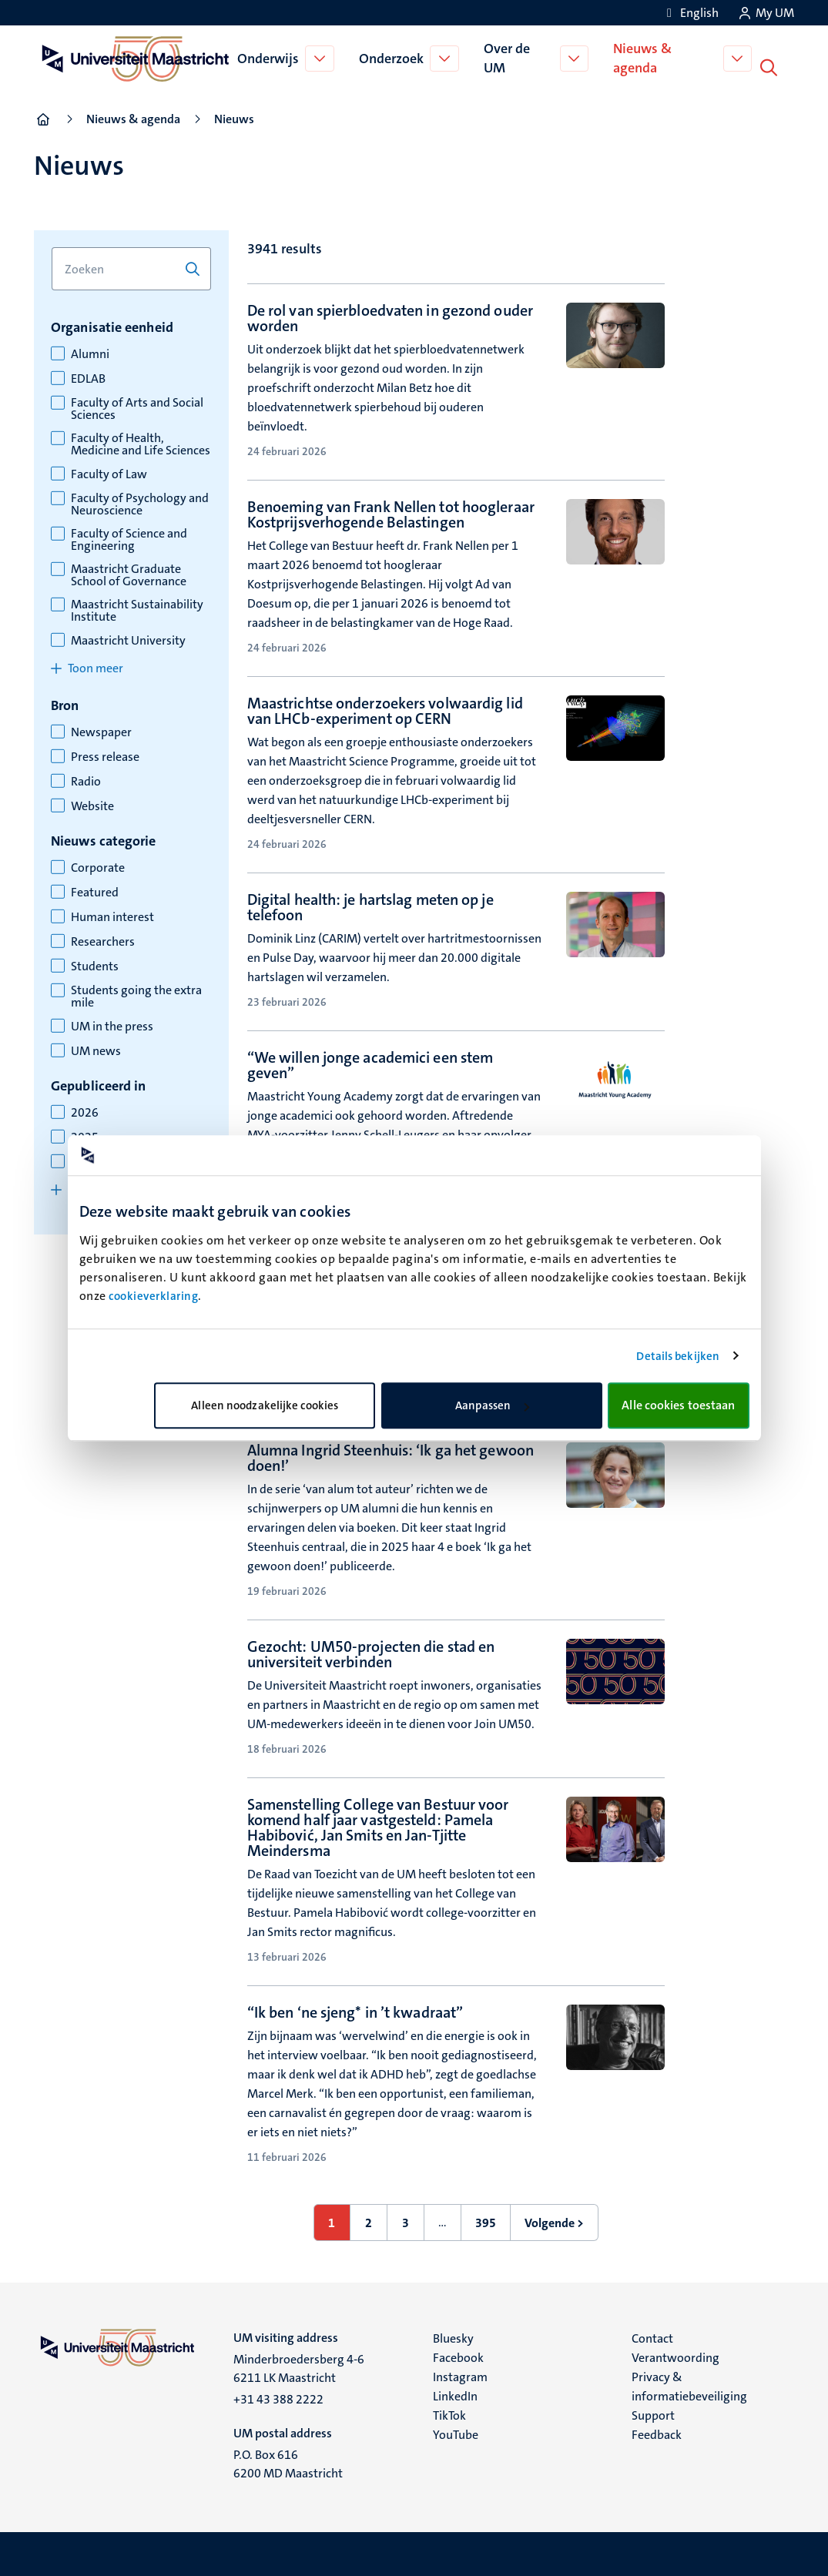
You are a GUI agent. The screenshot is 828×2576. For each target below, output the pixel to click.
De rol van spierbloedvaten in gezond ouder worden (390, 315)
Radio (86, 778)
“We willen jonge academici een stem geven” (370, 1062)
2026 (85, 1110)
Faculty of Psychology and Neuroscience (140, 501)
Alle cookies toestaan (678, 1405)
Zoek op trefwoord (51, 244)
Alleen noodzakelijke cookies (264, 1405)
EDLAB (88, 376)
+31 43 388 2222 (278, 2396)
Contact (652, 2335)
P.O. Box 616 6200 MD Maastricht (288, 2461)
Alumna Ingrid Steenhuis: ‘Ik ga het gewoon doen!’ (390, 1454)
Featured (95, 889)
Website (92, 803)
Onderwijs (269, 57)
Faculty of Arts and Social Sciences (137, 406)
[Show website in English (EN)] (690, 12)
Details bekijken (677, 1356)
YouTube (455, 2432)
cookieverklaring (153, 1296)
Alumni (90, 351)
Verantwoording (675, 2355)
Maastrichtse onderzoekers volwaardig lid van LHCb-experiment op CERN (385, 707)
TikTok (449, 2412)
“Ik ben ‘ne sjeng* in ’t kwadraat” (355, 2009)
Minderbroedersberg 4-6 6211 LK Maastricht (298, 2365)
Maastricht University (128, 637)
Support (653, 2412)
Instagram (460, 2374)
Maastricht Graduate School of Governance (128, 572)
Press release (105, 754)
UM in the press (112, 1023)
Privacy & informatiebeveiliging (689, 2383)
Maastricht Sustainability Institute (137, 607)
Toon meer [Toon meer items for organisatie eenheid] (95, 665)
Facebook (458, 2355)
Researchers (103, 939)
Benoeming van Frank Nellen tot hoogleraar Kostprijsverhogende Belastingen (391, 511)
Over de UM (508, 56)
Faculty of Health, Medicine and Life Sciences (140, 441)
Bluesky (453, 2335)
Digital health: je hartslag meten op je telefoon (370, 904)
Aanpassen (492, 1405)
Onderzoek (392, 57)
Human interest (112, 914)
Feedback (657, 2432)
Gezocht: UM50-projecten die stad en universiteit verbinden (371, 1651)
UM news (96, 1048)
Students (95, 963)
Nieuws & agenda (645, 56)
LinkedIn (455, 2393)
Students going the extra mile (136, 993)
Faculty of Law (109, 471)
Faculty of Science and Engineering (129, 536)
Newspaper (101, 729)
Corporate (98, 865)
